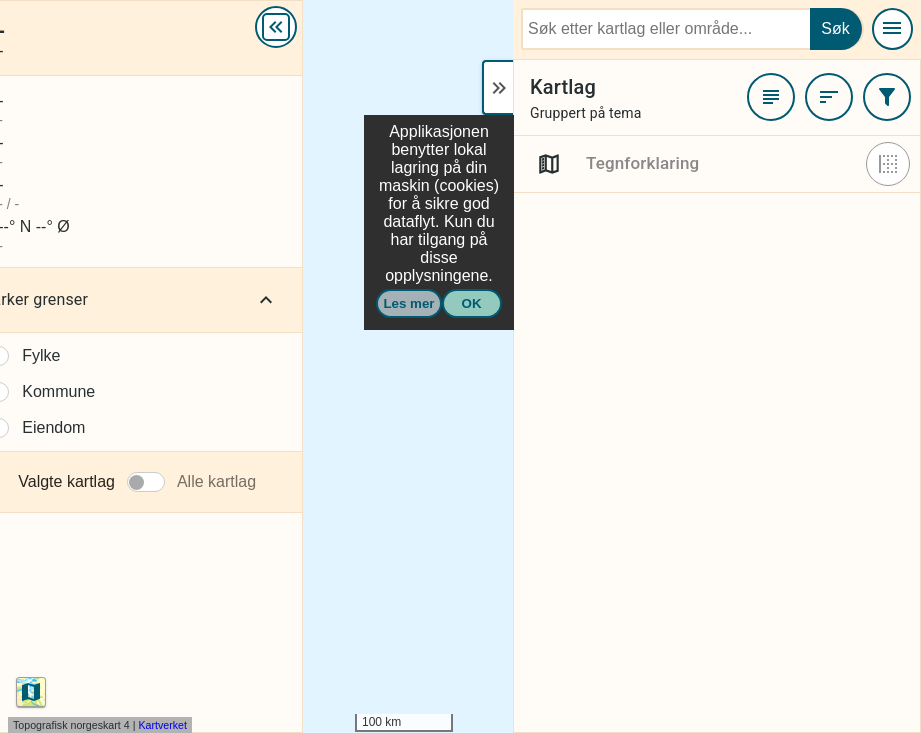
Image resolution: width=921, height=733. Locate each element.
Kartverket (162, 725)
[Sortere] (829, 97)
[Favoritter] (771, 97)
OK (472, 303)
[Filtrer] (887, 97)
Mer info (393, 31)
